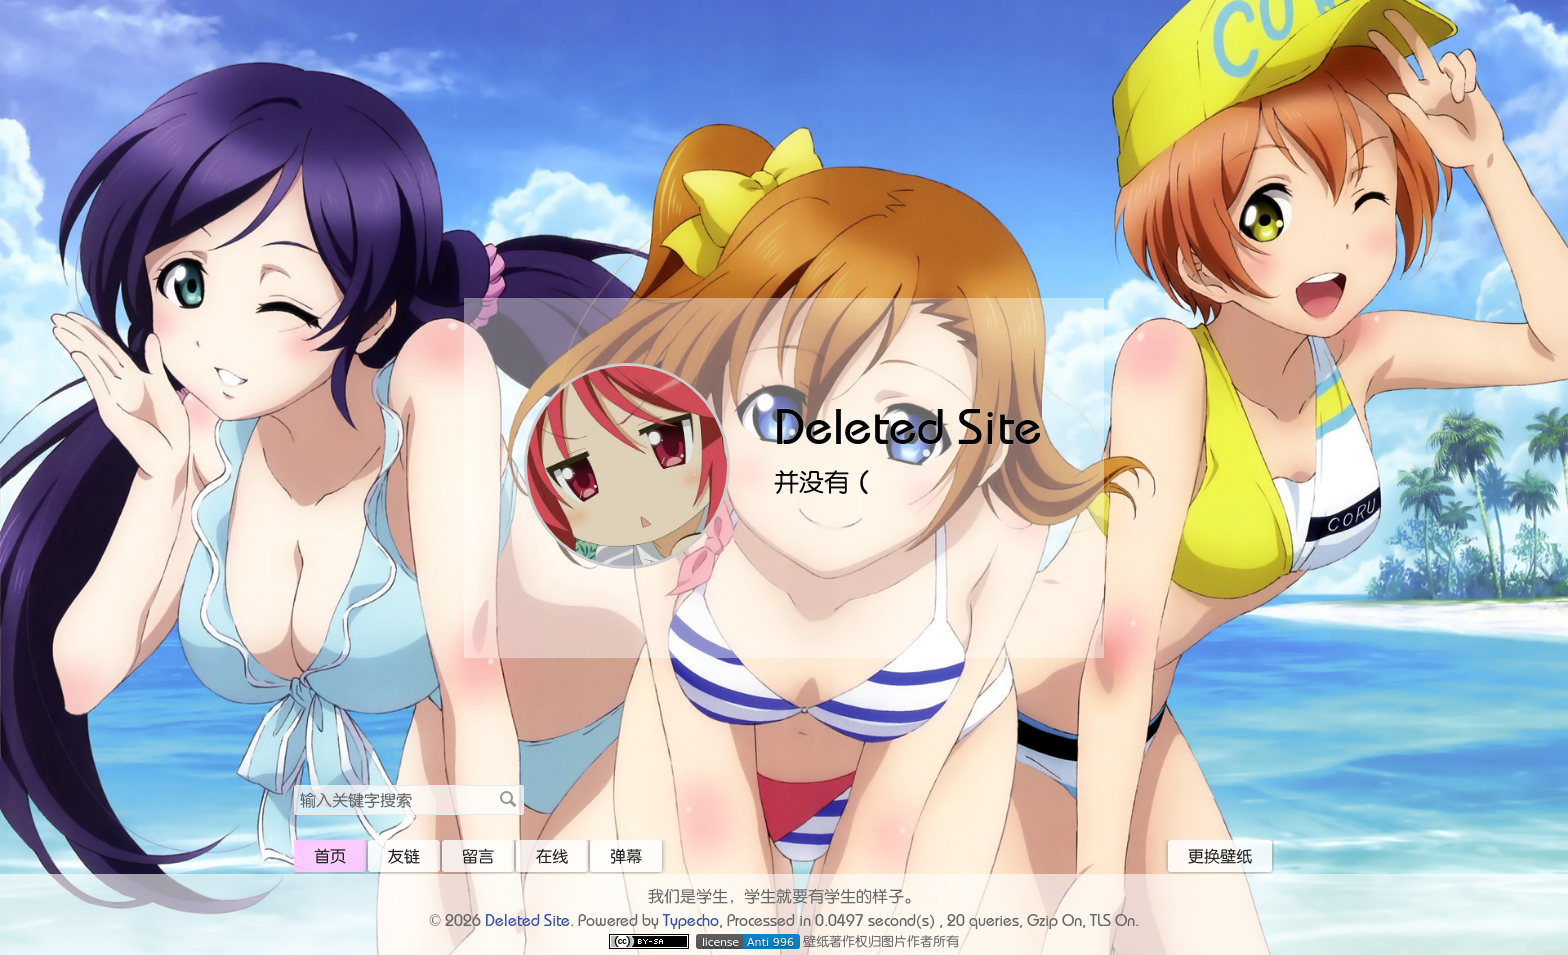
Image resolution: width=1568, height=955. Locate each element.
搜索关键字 (293, 784)
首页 (330, 856)
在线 (552, 856)
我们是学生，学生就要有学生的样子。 (784, 896)
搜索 (508, 799)
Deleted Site (908, 426)
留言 (478, 856)
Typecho (691, 920)
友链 (404, 856)
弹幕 (626, 856)
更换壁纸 (1220, 856)
